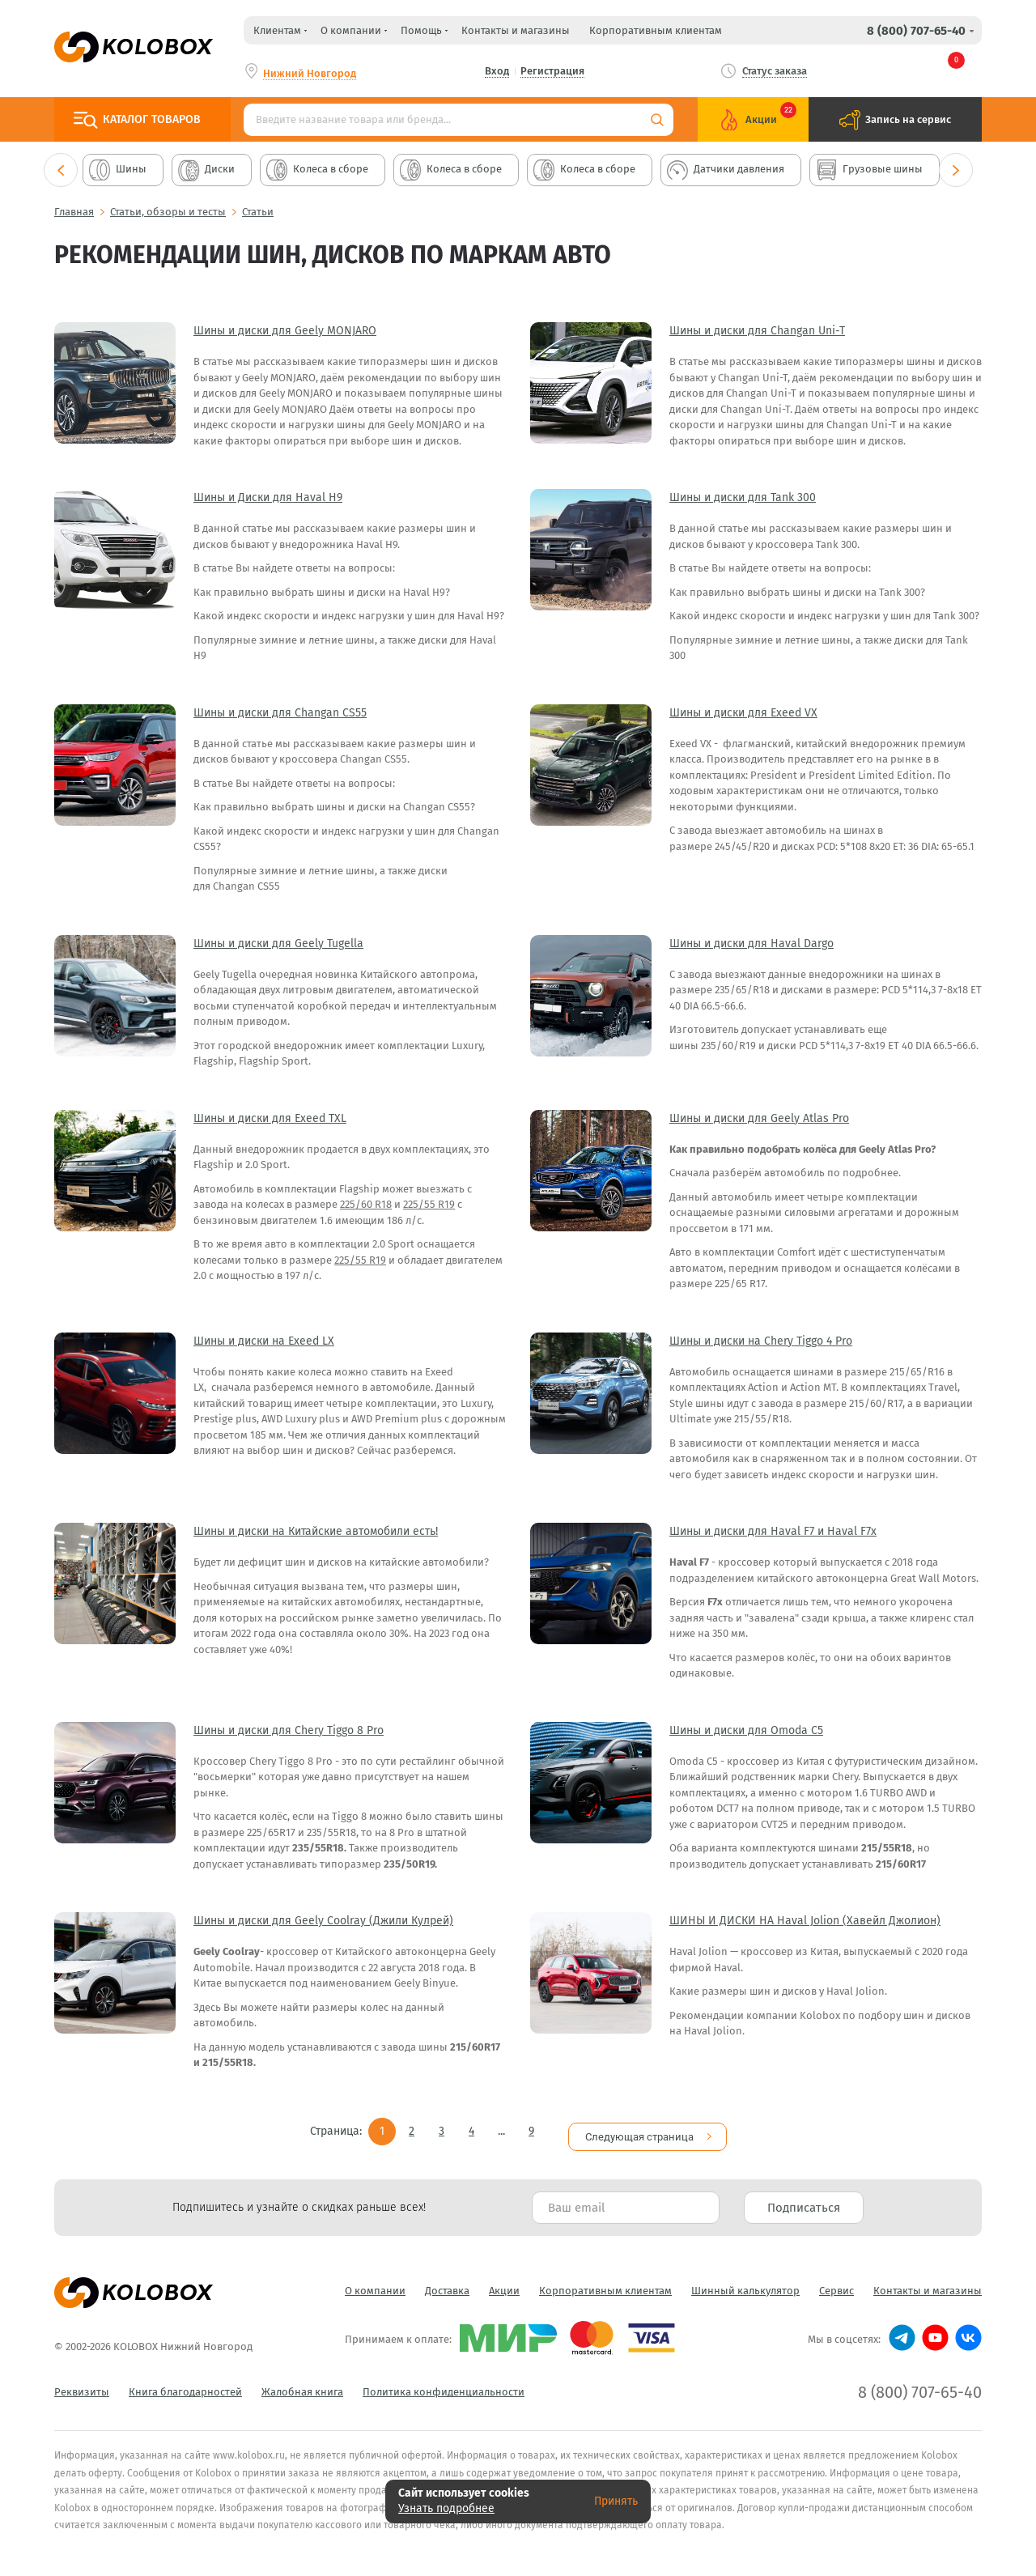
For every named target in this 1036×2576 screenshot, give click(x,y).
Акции (504, 2280)
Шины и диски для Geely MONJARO (284, 331)
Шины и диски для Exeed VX (743, 713)
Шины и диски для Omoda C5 (746, 1730)
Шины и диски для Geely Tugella (278, 943)
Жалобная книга (302, 2381)
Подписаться (803, 2197)
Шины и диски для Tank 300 (742, 497)
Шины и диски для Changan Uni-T (757, 331)
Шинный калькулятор (745, 2280)
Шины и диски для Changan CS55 (280, 713)
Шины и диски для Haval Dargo (751, 943)
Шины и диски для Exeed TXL (269, 1118)
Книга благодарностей (185, 2381)
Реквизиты (81, 2381)
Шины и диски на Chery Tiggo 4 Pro (760, 1341)
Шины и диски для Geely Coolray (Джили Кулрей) (323, 1921)
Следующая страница (639, 2126)
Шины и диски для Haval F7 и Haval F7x (773, 1531)
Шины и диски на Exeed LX (263, 1341)
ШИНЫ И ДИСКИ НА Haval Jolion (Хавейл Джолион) (804, 1921)
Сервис (836, 2280)
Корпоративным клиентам (655, 30)
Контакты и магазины (515, 30)
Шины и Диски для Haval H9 (267, 497)
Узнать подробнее (446, 2508)
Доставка (447, 2280)
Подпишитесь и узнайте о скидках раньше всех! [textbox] (299, 2197)
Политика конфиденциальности (443, 2381)
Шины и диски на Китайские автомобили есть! (315, 1531)
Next (956, 170)
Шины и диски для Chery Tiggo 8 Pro (288, 1730)
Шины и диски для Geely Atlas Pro (759, 1118)
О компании (375, 2280)
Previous (61, 170)
